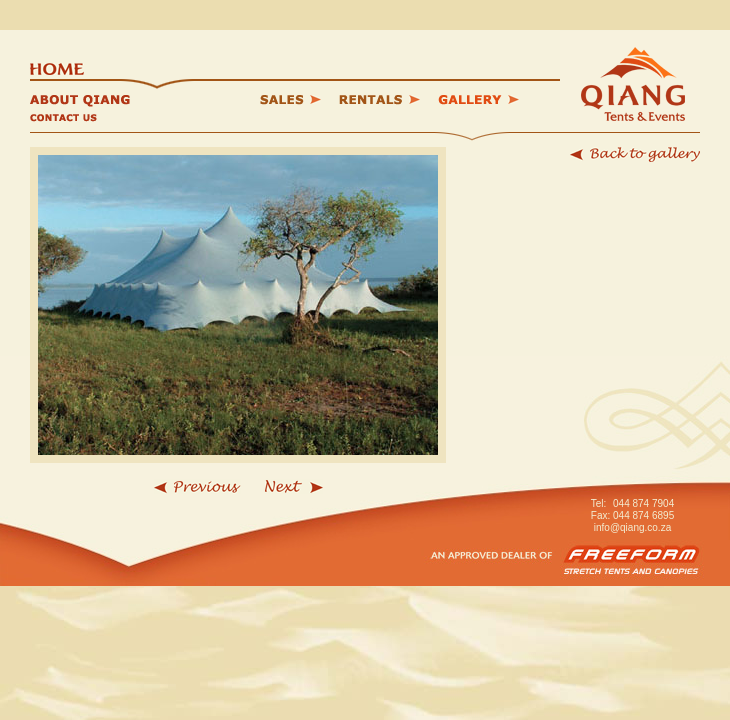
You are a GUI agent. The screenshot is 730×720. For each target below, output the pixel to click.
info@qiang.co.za (632, 527)
